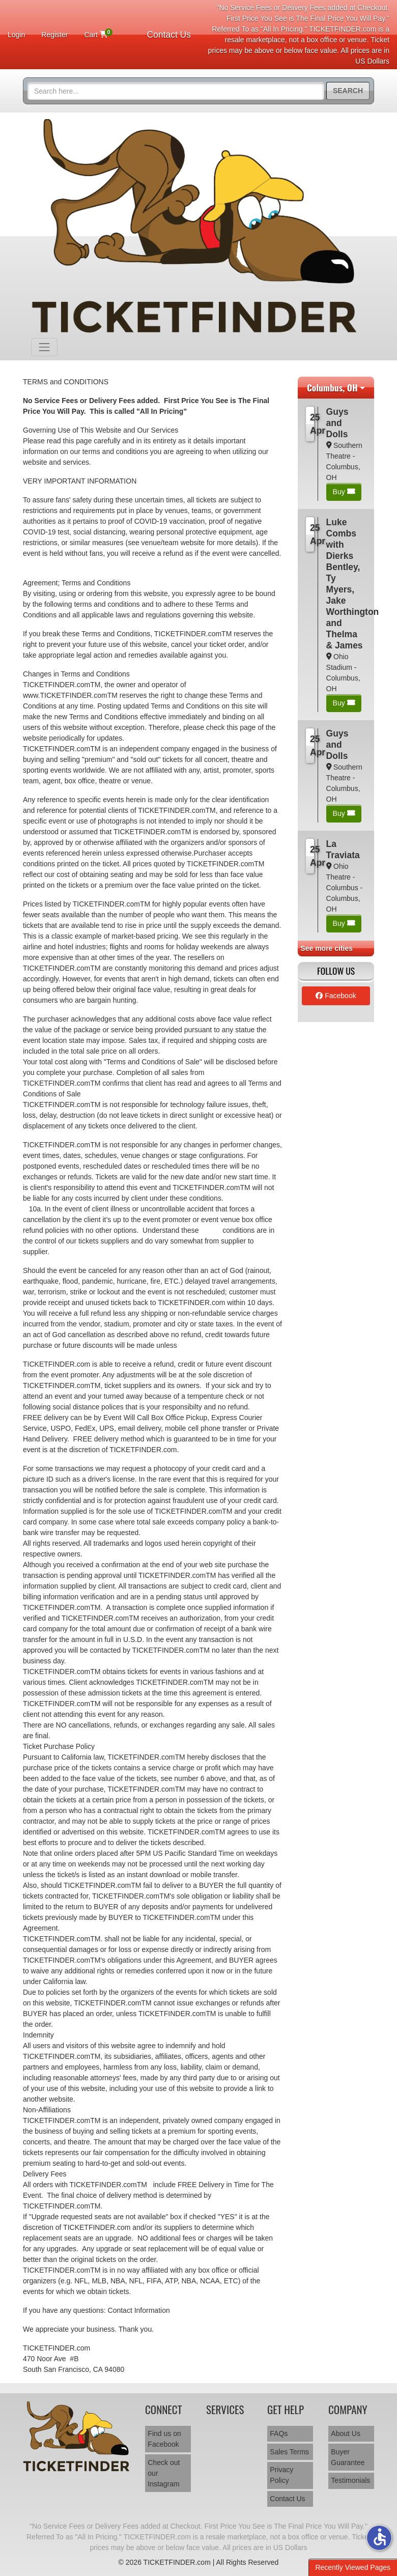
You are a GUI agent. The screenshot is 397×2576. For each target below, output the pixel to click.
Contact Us (169, 35)
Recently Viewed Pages (352, 2567)
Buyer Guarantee (347, 2457)
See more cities (326, 948)
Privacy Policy (281, 2475)
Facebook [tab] (336, 996)
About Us (345, 2433)
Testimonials (350, 2480)
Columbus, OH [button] (332, 387)
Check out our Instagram (164, 2473)
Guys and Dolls (337, 423)
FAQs (279, 2433)
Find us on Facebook (164, 2438)
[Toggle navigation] (44, 347)
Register (54, 35)
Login (16, 35)
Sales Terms (289, 2452)
